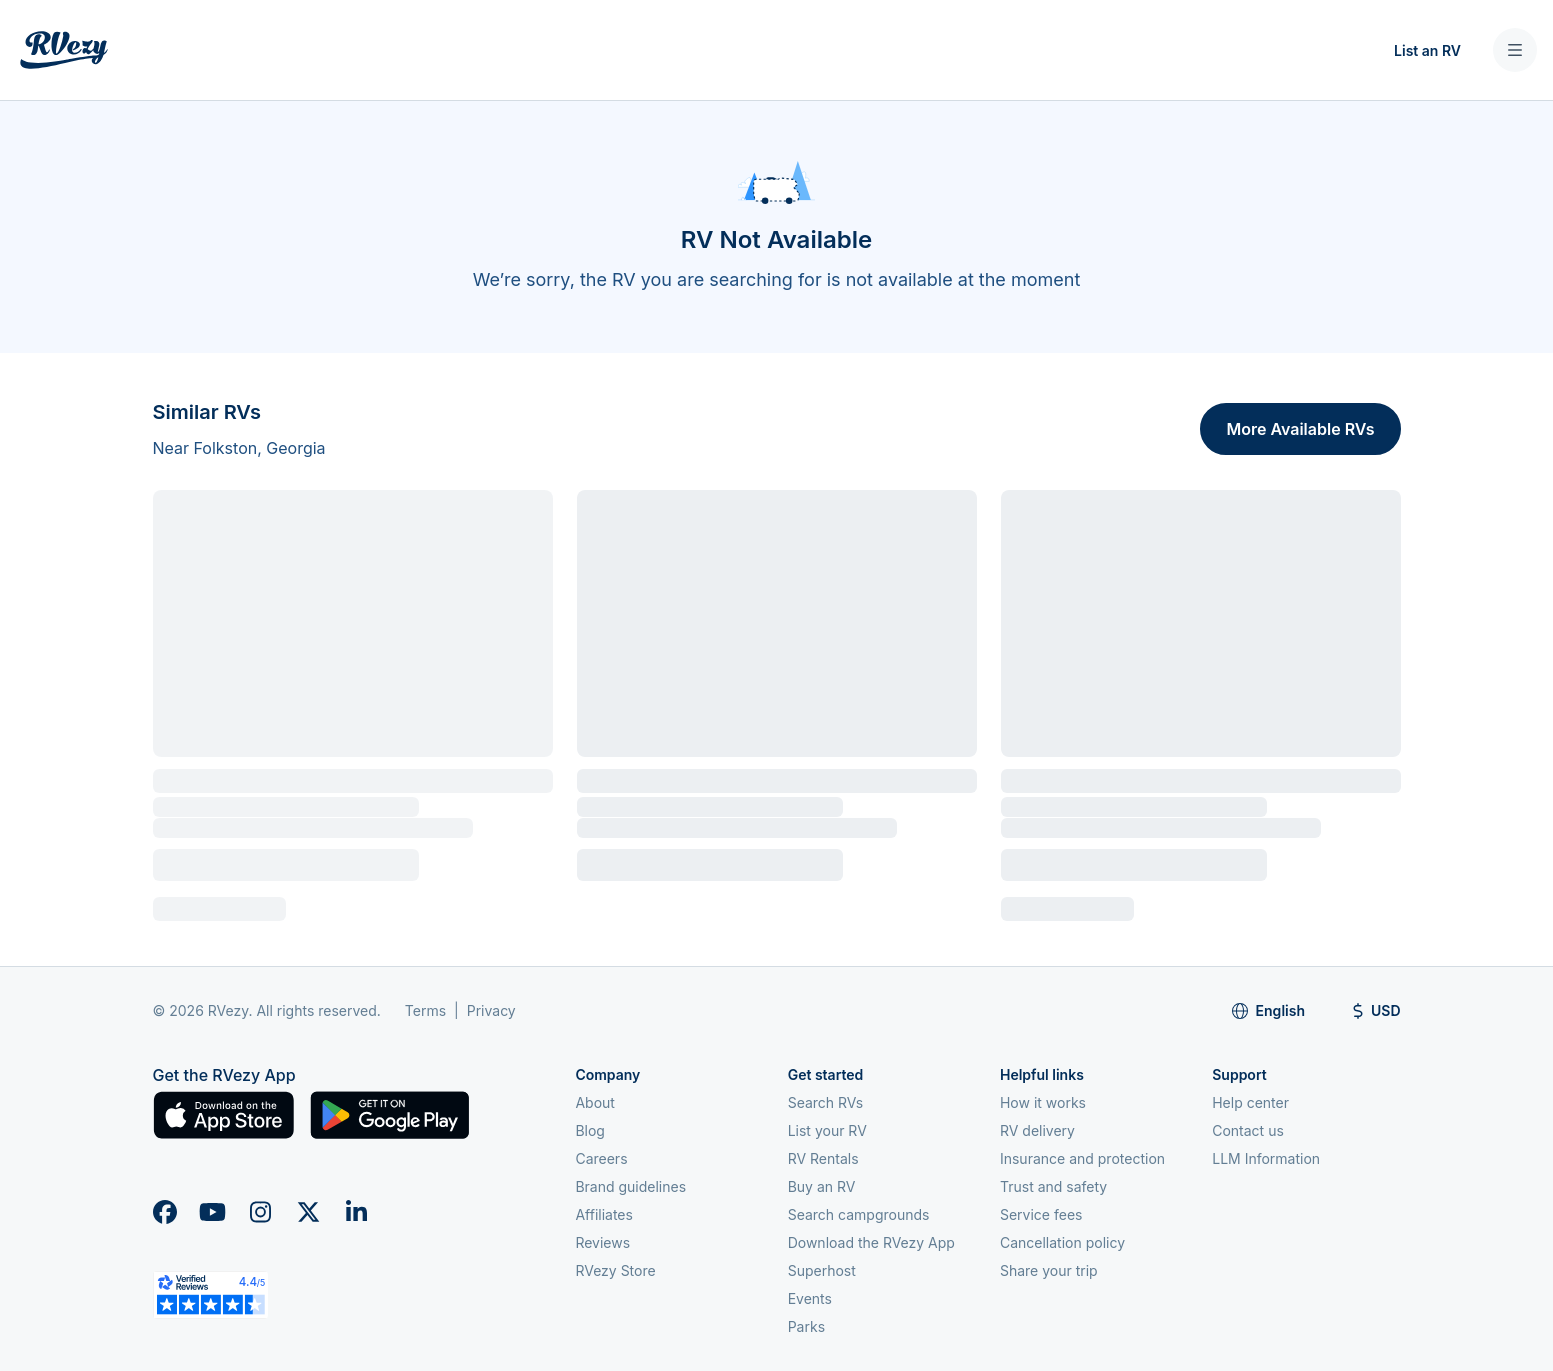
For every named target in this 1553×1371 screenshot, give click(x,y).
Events (810, 1298)
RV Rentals (823, 1158)
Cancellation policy (1062, 1242)
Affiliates (604, 1214)
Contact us (1248, 1130)
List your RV (827, 1130)
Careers (601, 1158)
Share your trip (1049, 1270)
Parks (806, 1326)
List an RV (1427, 50)
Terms (425, 1010)
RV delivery (1037, 1130)
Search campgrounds (859, 1214)
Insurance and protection (1082, 1158)
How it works (1043, 1102)
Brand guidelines (630, 1186)
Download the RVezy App (871, 1242)
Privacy (491, 1010)
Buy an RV (822, 1186)
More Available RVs (1300, 429)
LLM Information (1266, 1158)
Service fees (1041, 1214)
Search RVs (826, 1102)
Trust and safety (1053, 1186)
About (594, 1102)
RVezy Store (615, 1270)
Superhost (822, 1270)
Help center (1250, 1102)
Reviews (602, 1242)
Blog (590, 1130)
